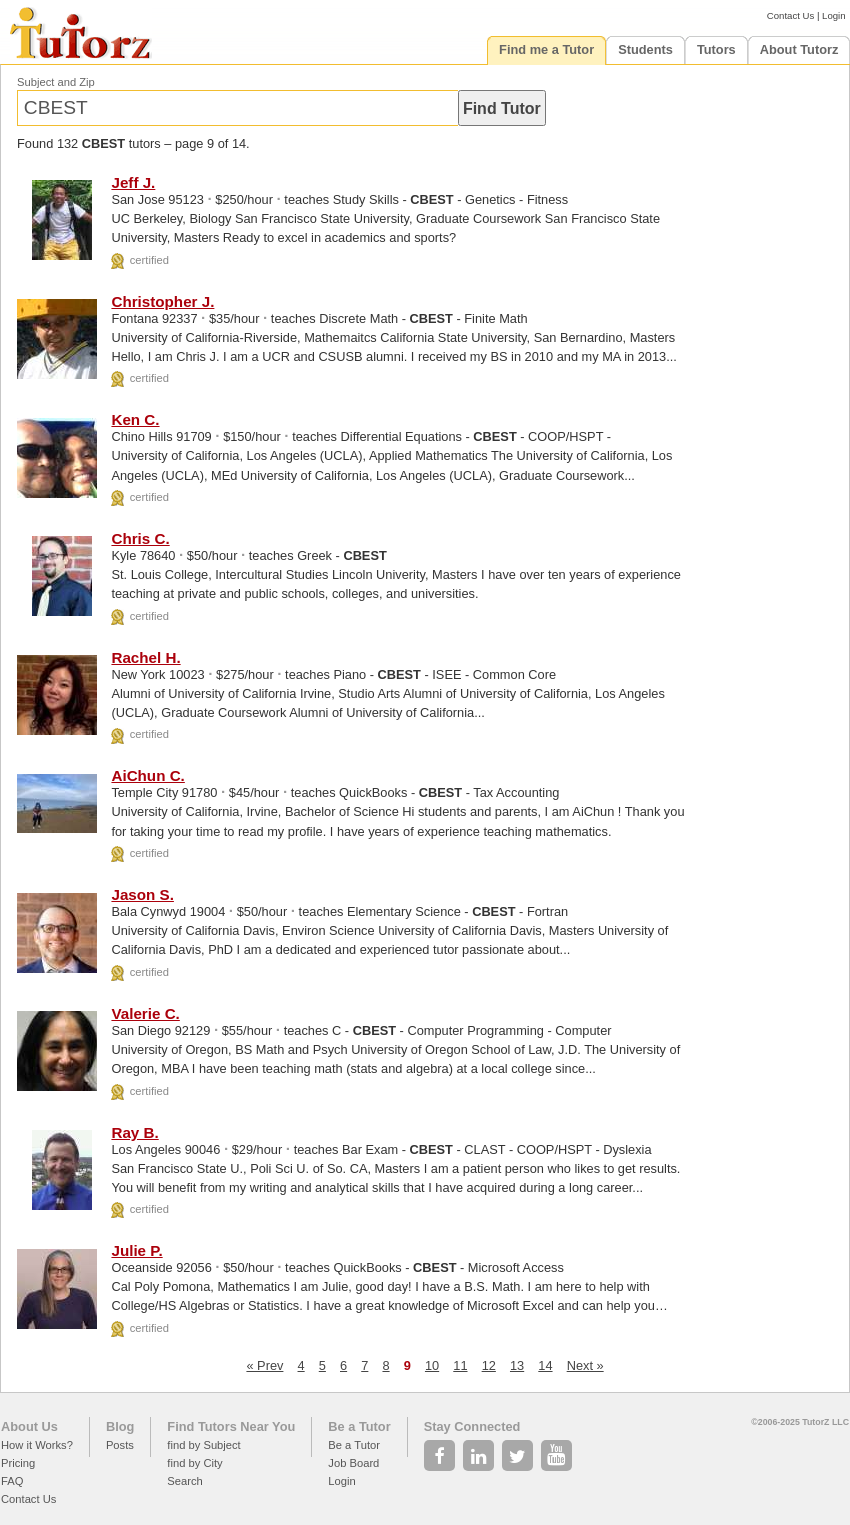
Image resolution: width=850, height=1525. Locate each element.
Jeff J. (133, 182)
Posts (120, 1445)
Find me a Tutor (546, 49)
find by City (194, 1463)
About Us (29, 1426)
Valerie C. (145, 1013)
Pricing (18, 1463)
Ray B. (134, 1132)
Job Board (353, 1463)
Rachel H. (145, 657)
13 (517, 1365)
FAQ (12, 1481)
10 (432, 1365)
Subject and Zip (56, 82)
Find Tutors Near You (231, 1426)
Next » (585, 1365)
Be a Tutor (359, 1426)
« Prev (264, 1365)
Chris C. (140, 538)
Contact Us (790, 15)
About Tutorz (799, 49)
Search (184, 1481)
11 (460, 1365)
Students (645, 49)
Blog (120, 1426)
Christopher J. (162, 301)
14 (545, 1365)
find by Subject (203, 1445)
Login (833, 15)
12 (489, 1365)
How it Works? (37, 1445)
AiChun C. (147, 775)
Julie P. (136, 1250)
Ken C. (135, 419)
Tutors (716, 49)
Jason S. (142, 894)
